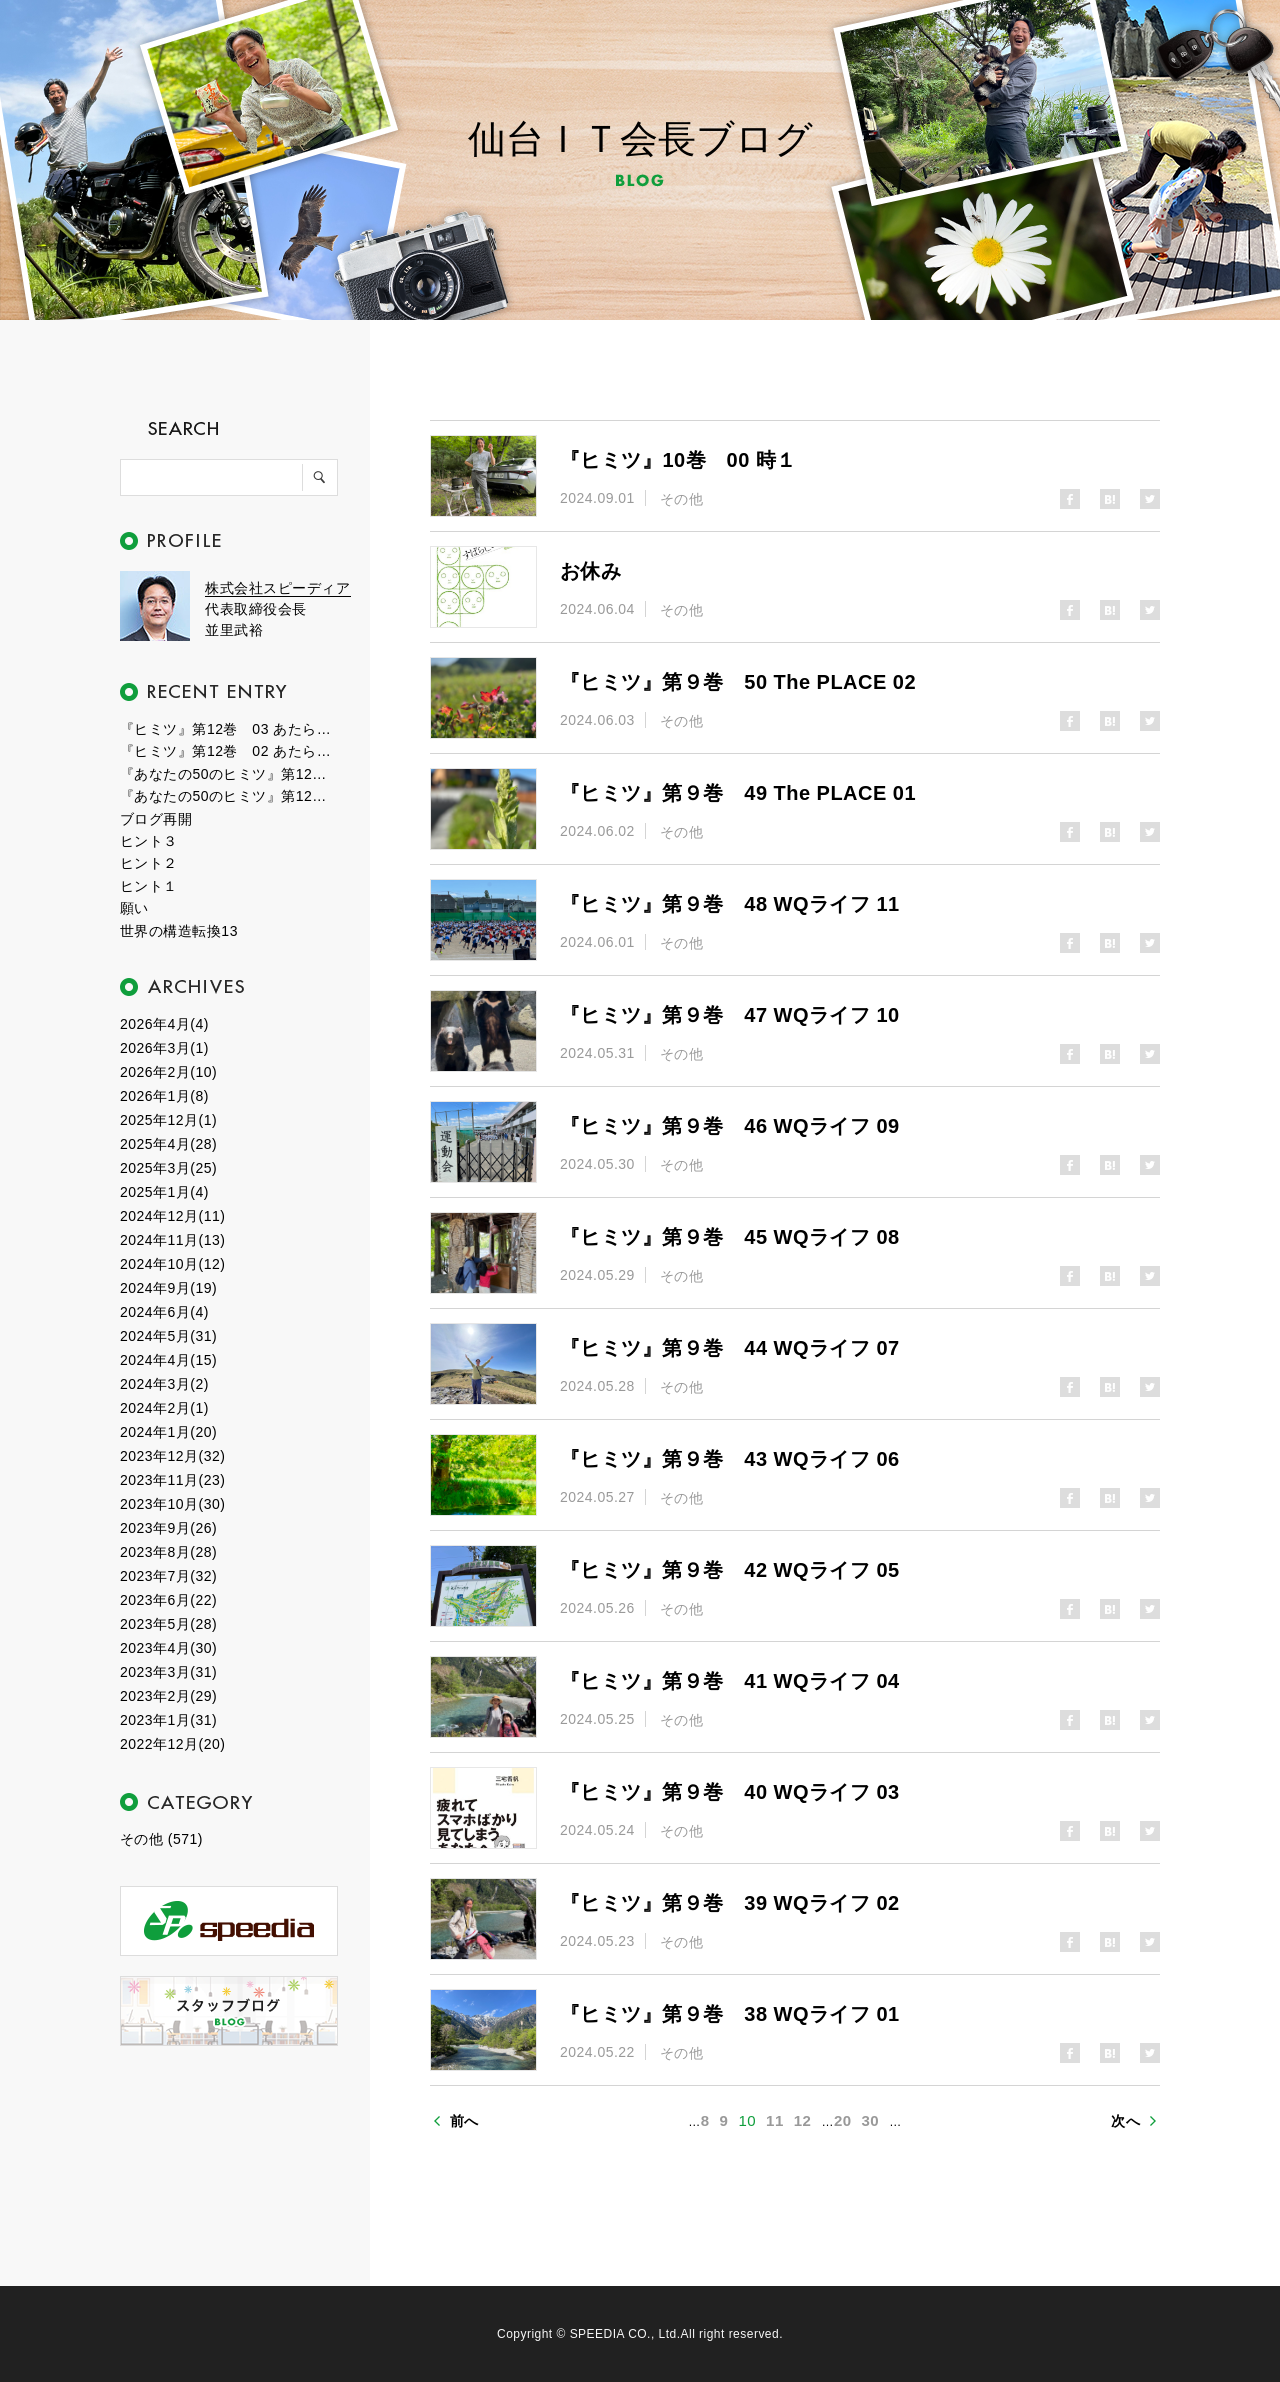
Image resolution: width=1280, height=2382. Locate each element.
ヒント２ (149, 863)
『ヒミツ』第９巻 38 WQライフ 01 (730, 2014)
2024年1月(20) (168, 1432)
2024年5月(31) (168, 1336)
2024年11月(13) (172, 1240)
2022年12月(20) (172, 1744)
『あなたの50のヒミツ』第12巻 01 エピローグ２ (230, 774)
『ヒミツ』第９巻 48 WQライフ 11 (730, 904)
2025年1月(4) (164, 1192)
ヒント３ (149, 841)
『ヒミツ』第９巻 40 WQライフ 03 (730, 1792)
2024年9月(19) (168, 1288)
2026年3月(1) (164, 1048)
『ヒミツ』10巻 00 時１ (678, 460)
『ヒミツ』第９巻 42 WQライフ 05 (730, 1570)
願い (134, 908)
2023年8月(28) (168, 1552)
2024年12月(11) (172, 1216)
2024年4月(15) (168, 1360)
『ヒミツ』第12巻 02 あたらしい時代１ (230, 751)
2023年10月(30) (172, 1504)
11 (775, 2120)
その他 (681, 499)
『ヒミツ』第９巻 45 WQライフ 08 (730, 1237)
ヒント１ (149, 886)
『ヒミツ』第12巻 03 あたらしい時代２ (230, 729)
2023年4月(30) (168, 1648)
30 (871, 2120)
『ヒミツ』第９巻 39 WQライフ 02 (730, 1903)
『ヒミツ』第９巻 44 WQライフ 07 (730, 1348)
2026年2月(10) (168, 1072)
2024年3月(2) (164, 1384)
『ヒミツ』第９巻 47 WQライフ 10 (730, 1015)
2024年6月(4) (164, 1312)
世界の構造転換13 (179, 931)
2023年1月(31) (168, 1720)
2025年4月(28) (168, 1144)
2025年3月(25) (168, 1168)
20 (843, 2120)
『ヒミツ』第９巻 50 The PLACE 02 (738, 682)
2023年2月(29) (168, 1696)
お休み (590, 571)
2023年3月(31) (168, 1672)
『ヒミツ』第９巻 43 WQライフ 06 (730, 1459)
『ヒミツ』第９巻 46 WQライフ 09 (730, 1126)
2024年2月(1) (164, 1408)
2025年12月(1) (168, 1120)
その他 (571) (161, 1839)
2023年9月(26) (168, 1528)
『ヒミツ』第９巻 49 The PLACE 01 (738, 793)
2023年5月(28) (168, 1624)
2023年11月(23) (172, 1480)
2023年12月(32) (172, 1456)
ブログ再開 (156, 819)
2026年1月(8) (164, 1096)
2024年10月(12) (172, 1264)
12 (803, 2120)
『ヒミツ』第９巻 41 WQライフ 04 (730, 1681)
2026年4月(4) (164, 1024)
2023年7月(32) (168, 1576)
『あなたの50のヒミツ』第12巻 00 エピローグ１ (230, 796)
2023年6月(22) (168, 1600)
